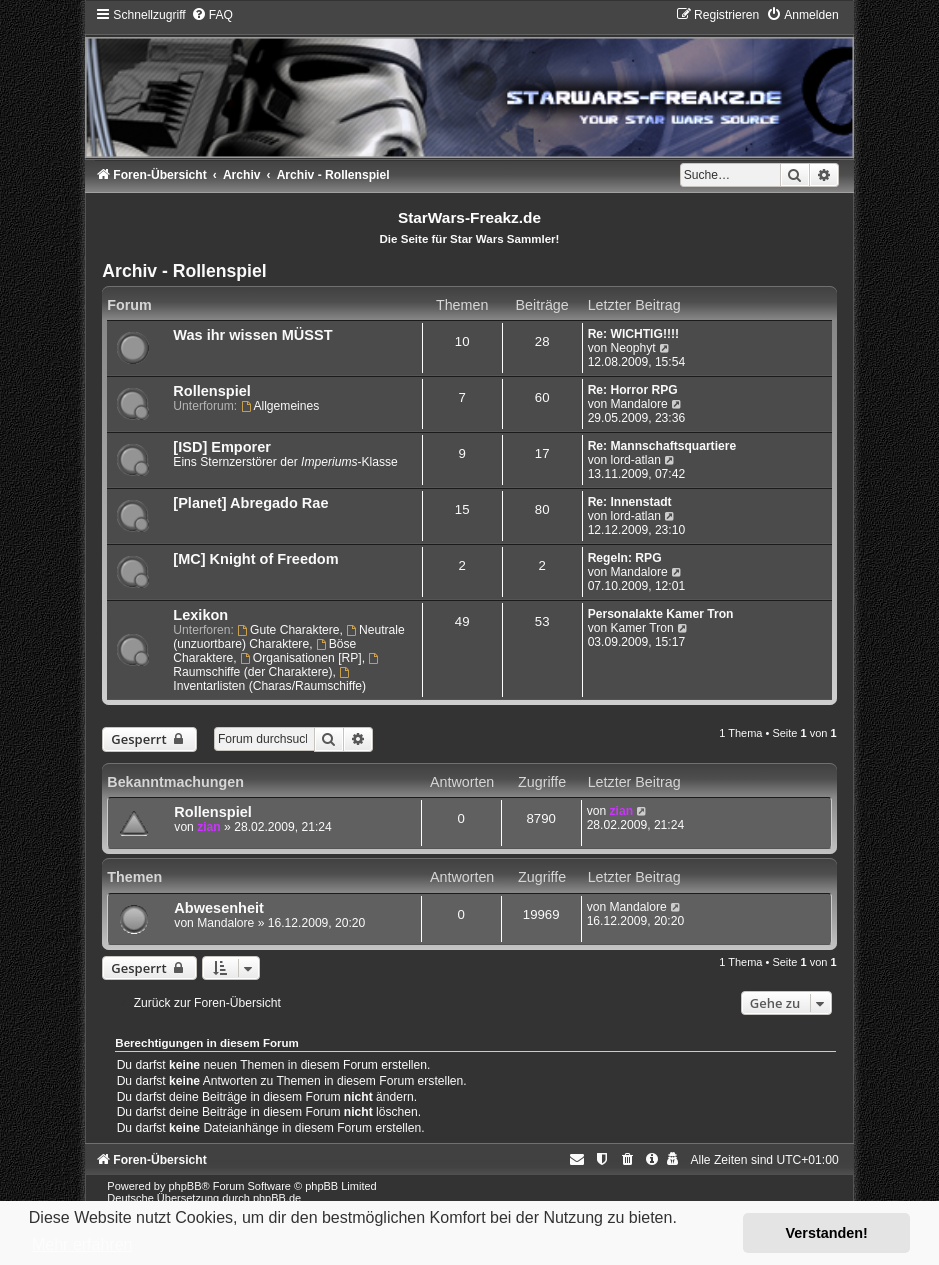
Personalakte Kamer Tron (661, 614)
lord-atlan (636, 460)
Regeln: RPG (625, 558)
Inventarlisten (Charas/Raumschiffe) (269, 680)
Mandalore (639, 404)
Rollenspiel (211, 391)
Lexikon (200, 615)
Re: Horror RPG (633, 390)
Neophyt (633, 348)
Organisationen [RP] (301, 658)
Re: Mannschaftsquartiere (662, 446)
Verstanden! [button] (827, 1233)
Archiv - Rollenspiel (184, 271)
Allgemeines (280, 406)
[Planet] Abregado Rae (250, 503)
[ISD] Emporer (222, 447)
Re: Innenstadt (630, 502)
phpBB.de (277, 1198)
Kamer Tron (642, 628)
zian (209, 827)
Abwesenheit (219, 908)
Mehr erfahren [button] (82, 1244)
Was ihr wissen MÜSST (252, 335)
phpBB (185, 1186)
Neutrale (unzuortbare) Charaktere (288, 637)
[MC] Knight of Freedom (255, 559)
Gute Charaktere (288, 630)
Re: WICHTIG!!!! (633, 334)
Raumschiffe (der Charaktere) (277, 666)
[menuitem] (212, 15)
